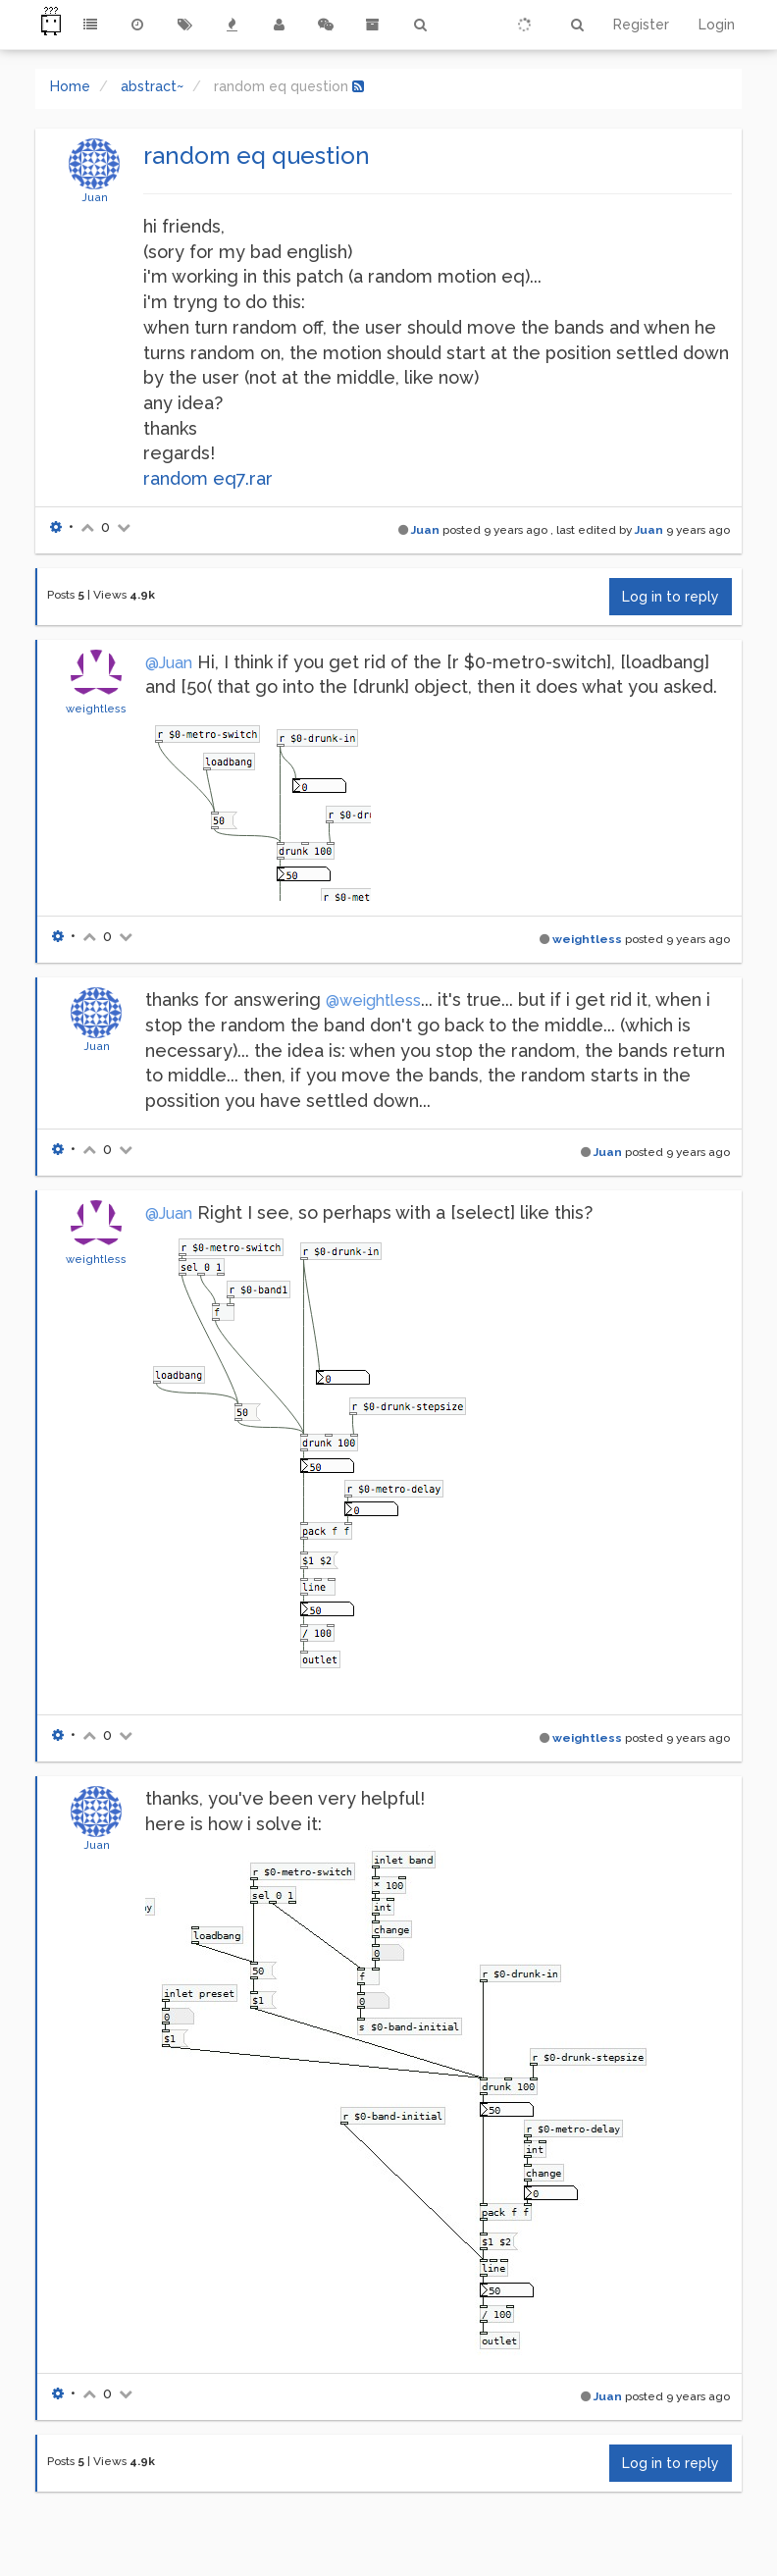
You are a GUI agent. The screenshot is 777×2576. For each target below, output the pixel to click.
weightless (96, 708)
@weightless (373, 1000)
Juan (94, 197)
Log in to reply (670, 597)
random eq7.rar (208, 478)
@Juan (168, 663)
